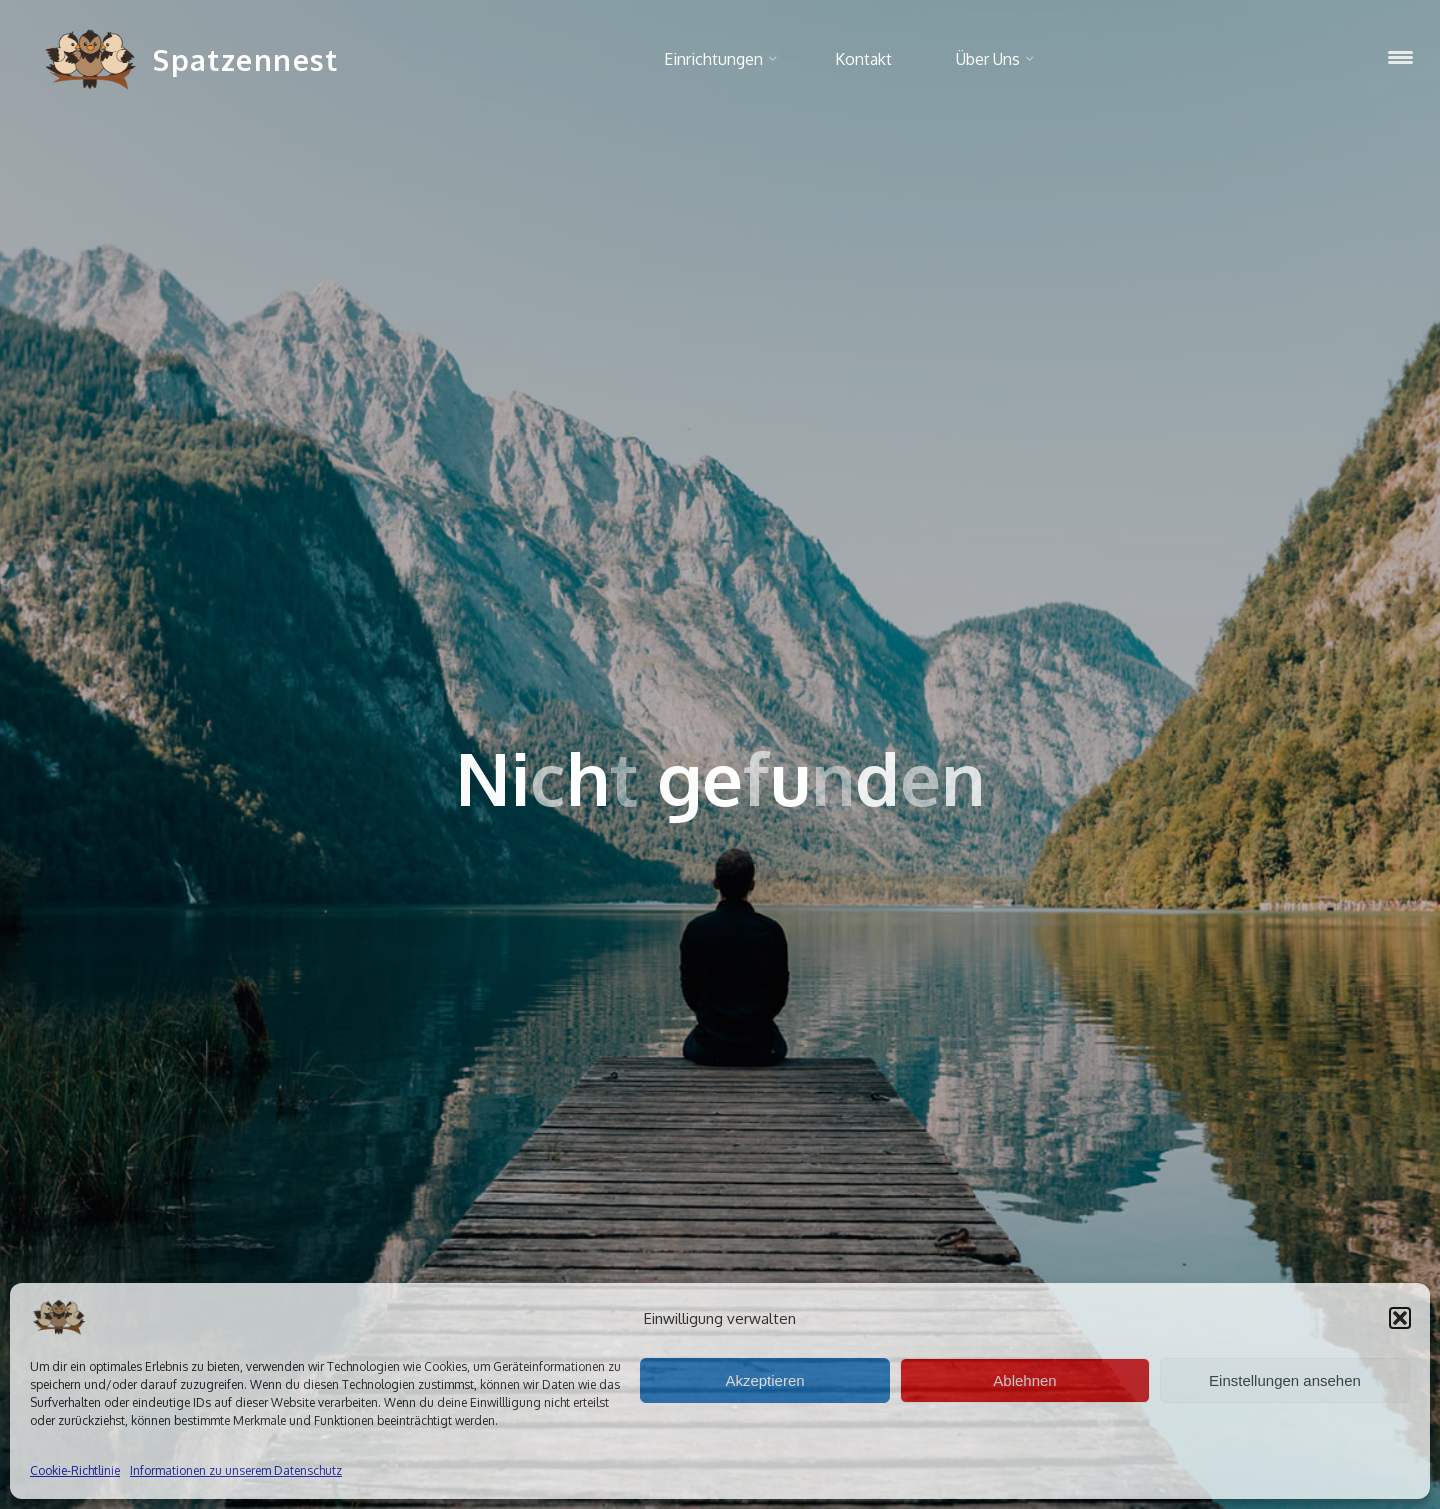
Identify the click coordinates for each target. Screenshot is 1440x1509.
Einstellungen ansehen (1285, 1380)
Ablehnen (1024, 1380)
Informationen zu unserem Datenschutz (236, 1470)
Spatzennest (246, 59)
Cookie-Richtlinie (75, 1470)
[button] (1400, 1318)
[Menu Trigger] (1401, 57)
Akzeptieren (764, 1380)
